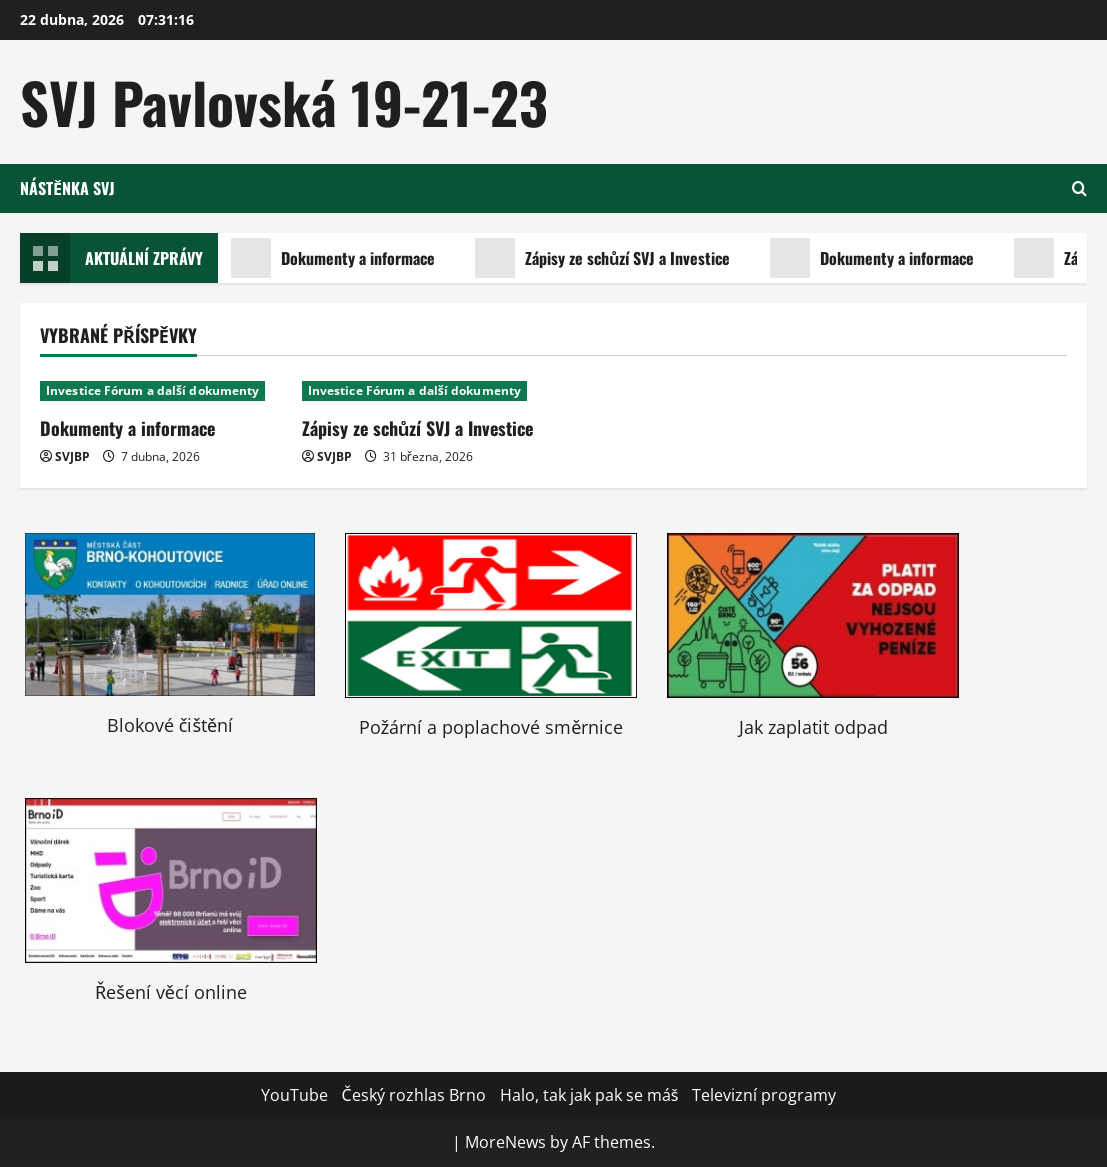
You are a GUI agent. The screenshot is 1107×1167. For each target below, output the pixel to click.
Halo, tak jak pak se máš (589, 1095)
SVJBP (72, 456)
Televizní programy (764, 1095)
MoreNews (505, 1142)
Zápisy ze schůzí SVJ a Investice (604, 258)
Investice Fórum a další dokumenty (152, 390)
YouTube (294, 1095)
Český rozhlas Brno (414, 1095)
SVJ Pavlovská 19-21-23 (284, 101)
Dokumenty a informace (335, 258)
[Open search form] (1079, 188)
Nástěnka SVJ (67, 188)
